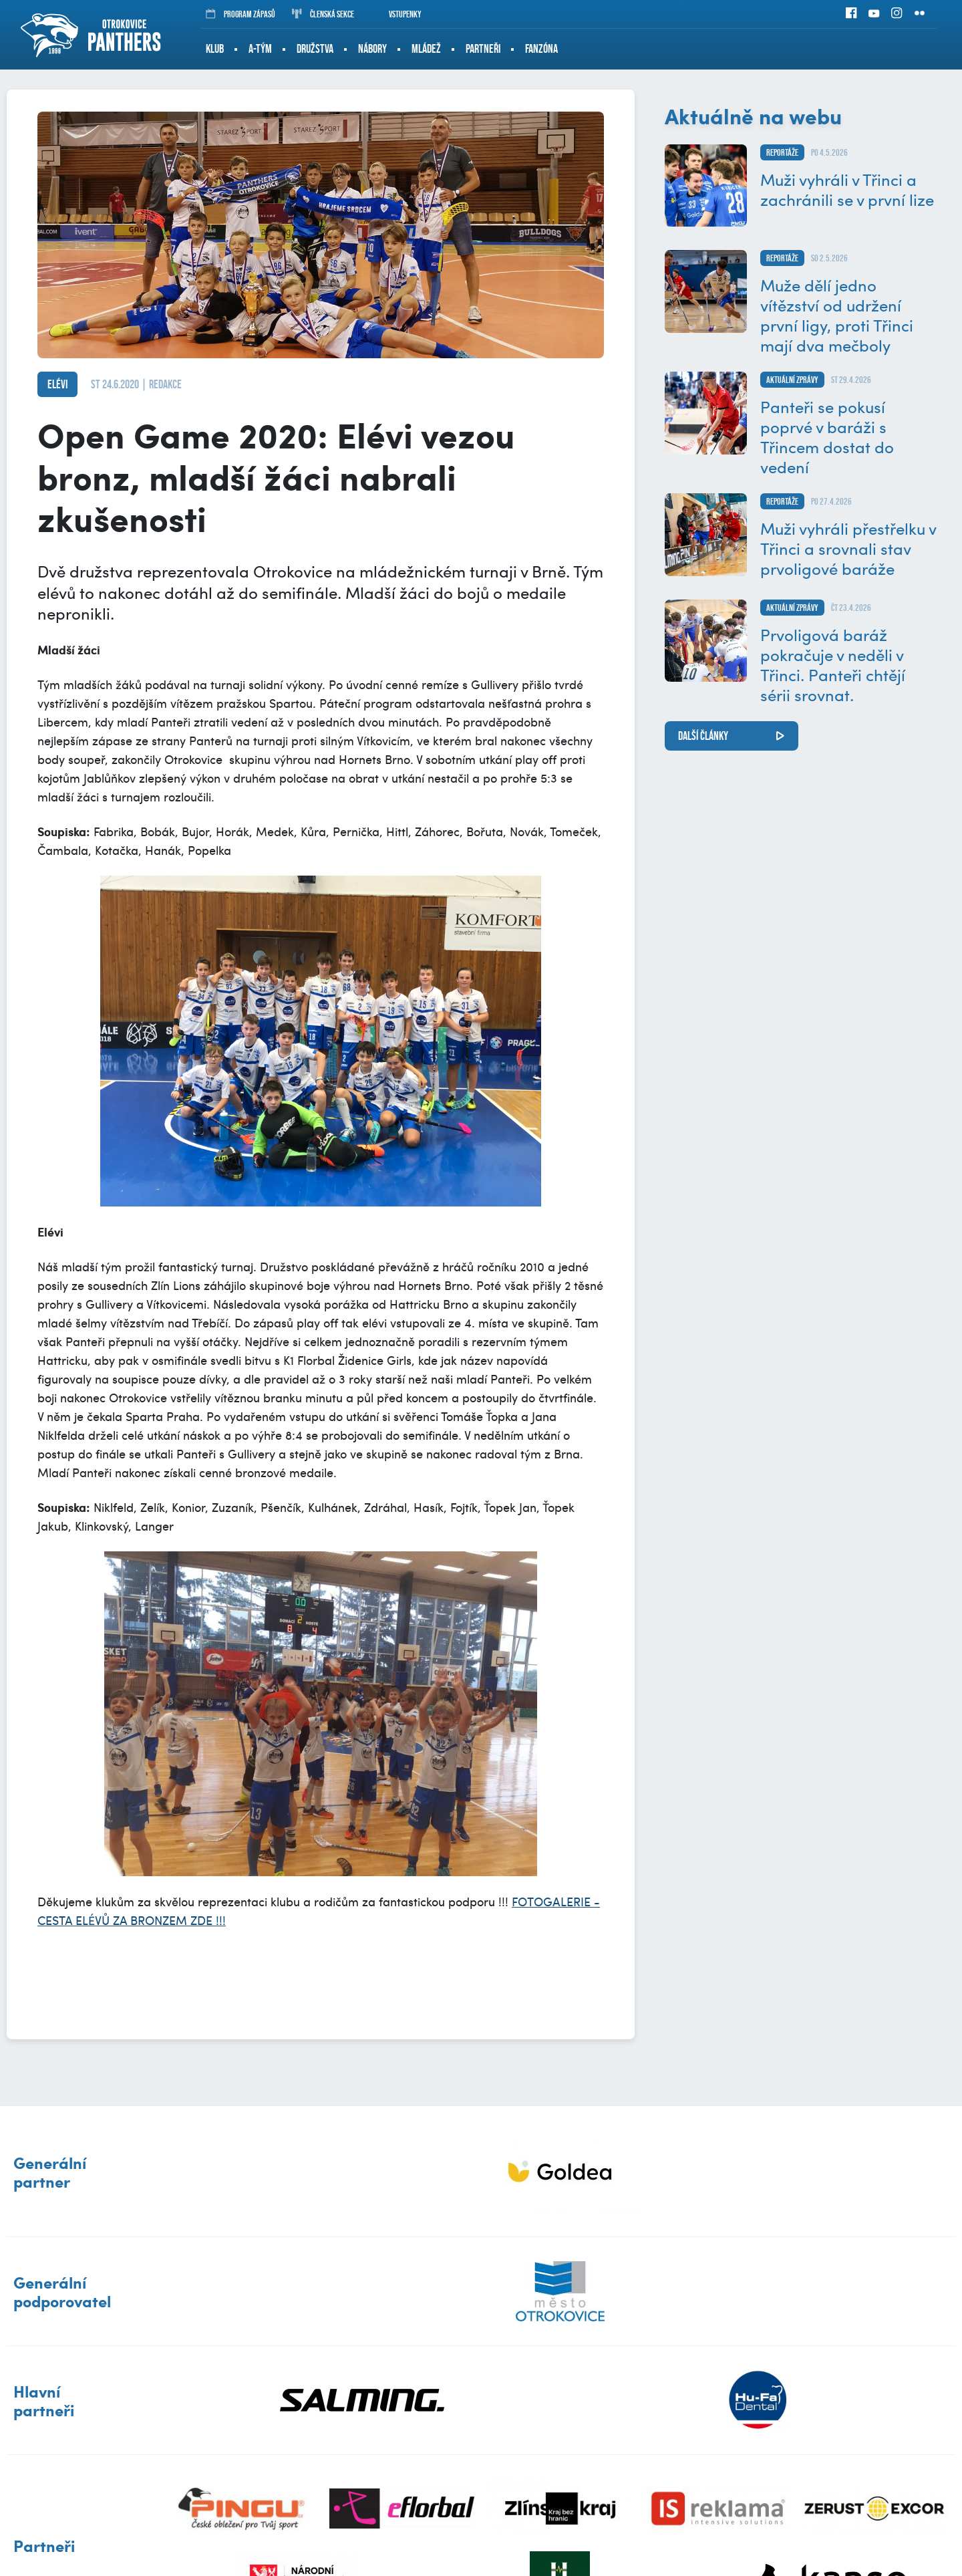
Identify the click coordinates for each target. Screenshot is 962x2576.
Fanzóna (541, 48)
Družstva (315, 48)
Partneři (483, 48)
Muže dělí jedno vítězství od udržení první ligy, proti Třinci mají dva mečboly (836, 315)
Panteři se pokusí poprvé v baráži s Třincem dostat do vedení (827, 436)
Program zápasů (240, 14)
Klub (215, 48)
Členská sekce (323, 14)
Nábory (372, 48)
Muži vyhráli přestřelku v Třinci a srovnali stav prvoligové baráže (848, 548)
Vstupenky (396, 14)
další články (703, 736)
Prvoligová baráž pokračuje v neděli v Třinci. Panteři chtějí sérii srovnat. (832, 664)
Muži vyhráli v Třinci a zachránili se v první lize (847, 189)
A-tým (260, 48)
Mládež (426, 48)
